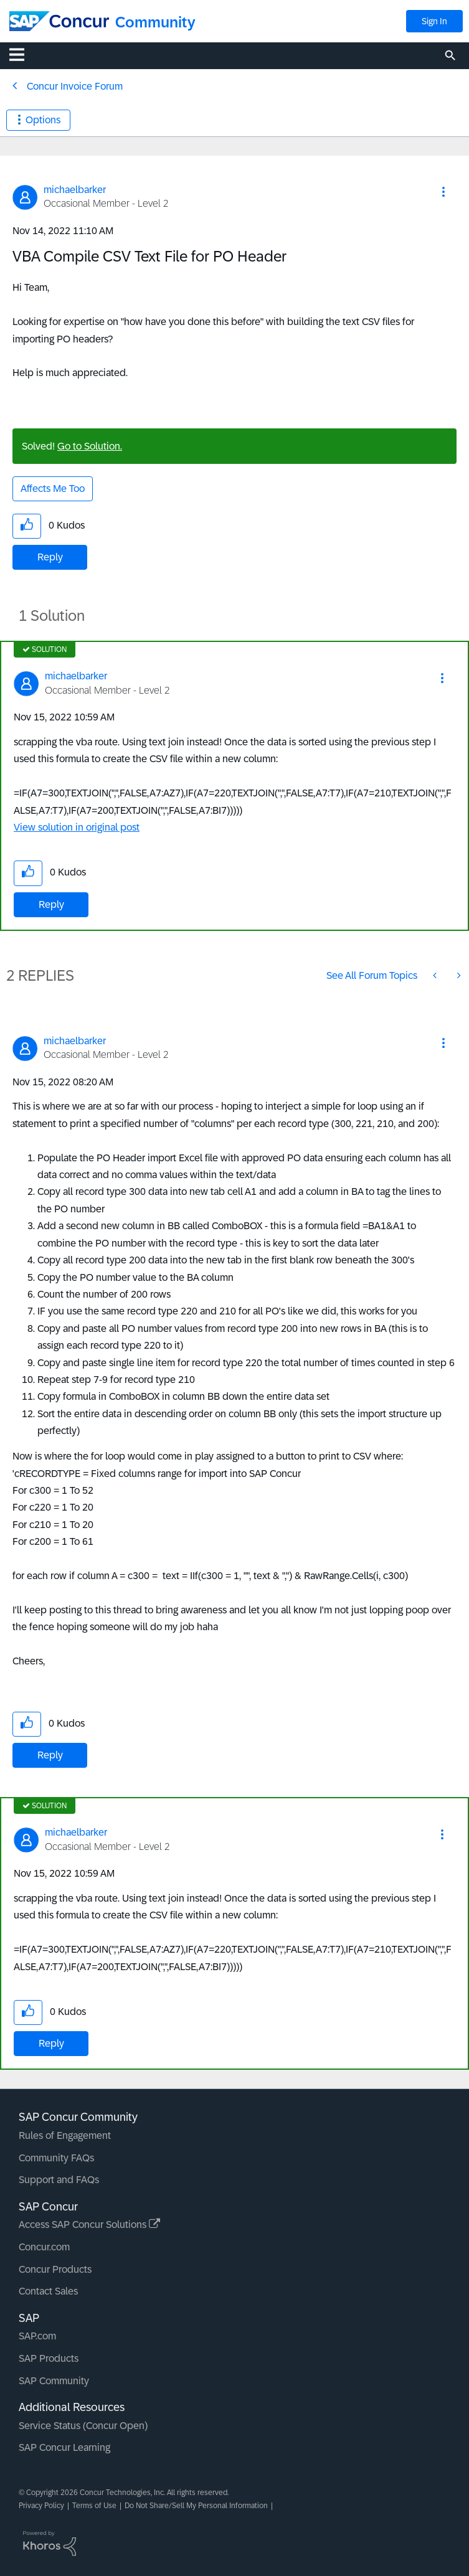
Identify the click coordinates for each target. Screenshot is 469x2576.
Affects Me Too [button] (53, 488)
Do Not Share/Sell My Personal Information (196, 2505)
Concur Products (55, 2269)
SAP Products (48, 2358)
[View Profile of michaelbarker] (75, 189)
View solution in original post (77, 827)
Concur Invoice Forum (75, 86)
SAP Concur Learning (64, 2447)
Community (155, 22)
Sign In (434, 21)
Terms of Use (94, 2505)
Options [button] (43, 120)
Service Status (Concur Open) (83, 2425)
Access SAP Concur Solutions (89, 2224)
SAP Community (54, 2380)
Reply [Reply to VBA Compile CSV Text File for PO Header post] (50, 557)
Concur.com (44, 2247)
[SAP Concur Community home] (59, 21)
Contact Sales (48, 2291)
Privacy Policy (41, 2505)
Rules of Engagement (65, 2135)
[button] (443, 191)
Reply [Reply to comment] (51, 904)
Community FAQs (56, 2158)
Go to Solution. (89, 446)
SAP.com (37, 2336)
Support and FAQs (59, 2179)
